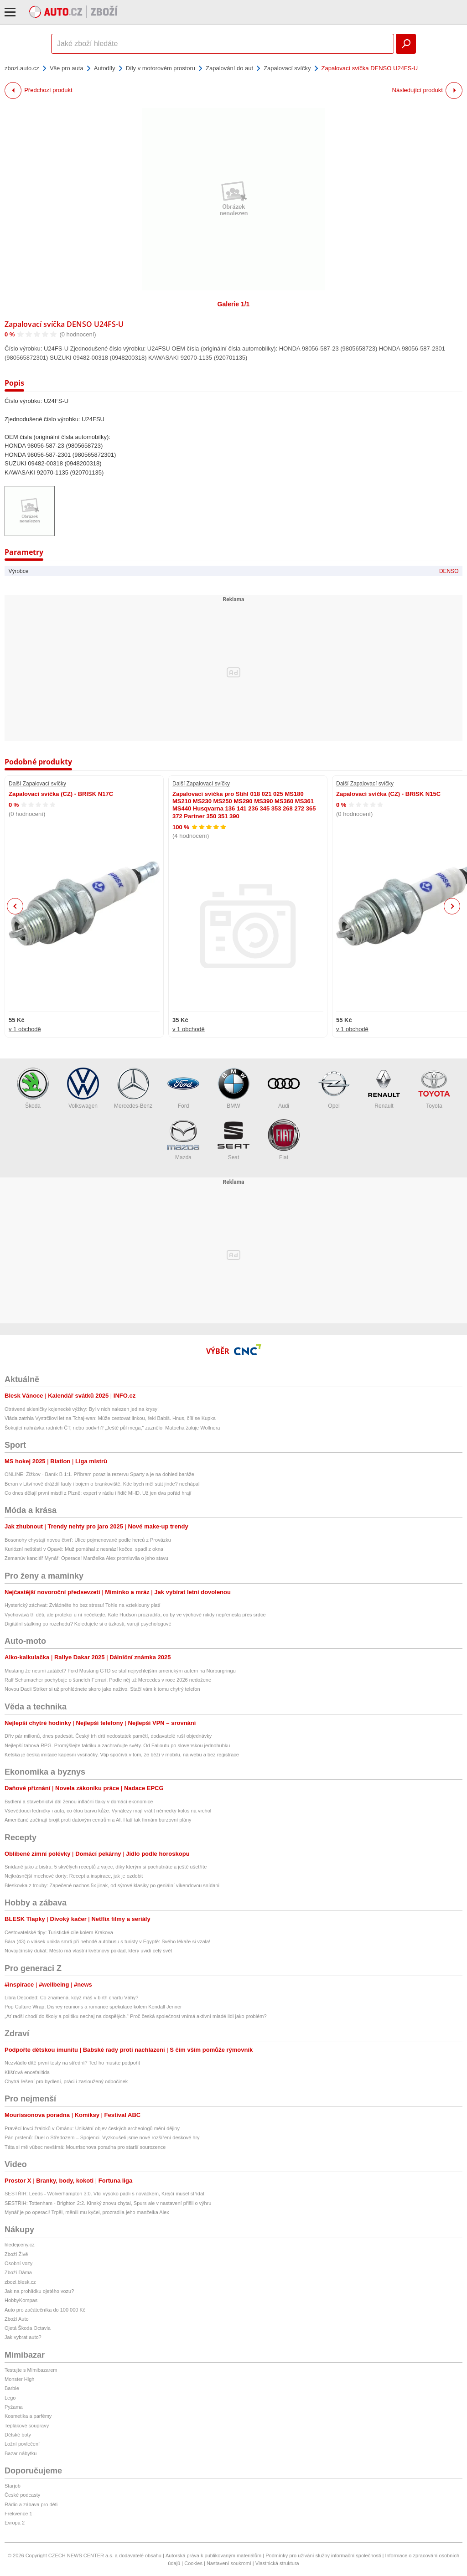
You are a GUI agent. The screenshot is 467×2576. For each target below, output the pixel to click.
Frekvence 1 (18, 2513)
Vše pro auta (66, 68)
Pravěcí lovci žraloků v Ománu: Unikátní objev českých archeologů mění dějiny (92, 2128)
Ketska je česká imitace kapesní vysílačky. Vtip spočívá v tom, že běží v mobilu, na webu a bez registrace (122, 1754)
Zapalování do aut (229, 68)
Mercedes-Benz (133, 1088)
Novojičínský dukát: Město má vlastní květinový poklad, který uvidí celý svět (88, 1950)
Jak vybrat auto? (23, 2337)
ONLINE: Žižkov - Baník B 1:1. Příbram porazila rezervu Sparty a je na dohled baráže (99, 1474)
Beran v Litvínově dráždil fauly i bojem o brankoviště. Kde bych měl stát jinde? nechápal (102, 1484)
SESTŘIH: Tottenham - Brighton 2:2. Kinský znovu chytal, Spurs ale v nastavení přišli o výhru (108, 2203)
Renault (384, 1088)
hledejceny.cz (20, 2244)
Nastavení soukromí (229, 2563)
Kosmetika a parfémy (28, 2416)
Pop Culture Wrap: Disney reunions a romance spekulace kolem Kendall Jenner (93, 2006)
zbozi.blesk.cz (20, 2282)
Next (452, 906)
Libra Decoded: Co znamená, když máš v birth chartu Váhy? (71, 1997)
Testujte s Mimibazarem (31, 2370)
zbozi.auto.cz (22, 68)
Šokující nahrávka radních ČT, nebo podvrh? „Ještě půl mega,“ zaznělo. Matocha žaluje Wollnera (112, 1427)
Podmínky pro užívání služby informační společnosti (323, 2555)
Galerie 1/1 (234, 304)
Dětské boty (18, 2434)
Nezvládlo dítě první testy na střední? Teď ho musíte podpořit (72, 2062)
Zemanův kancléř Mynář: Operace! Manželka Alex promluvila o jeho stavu (86, 1558)
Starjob (13, 2485)
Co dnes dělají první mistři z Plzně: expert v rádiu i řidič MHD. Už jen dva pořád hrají (98, 1493)
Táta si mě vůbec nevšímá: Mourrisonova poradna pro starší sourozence (85, 2147)
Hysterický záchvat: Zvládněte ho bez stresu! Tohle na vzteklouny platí (83, 1605)
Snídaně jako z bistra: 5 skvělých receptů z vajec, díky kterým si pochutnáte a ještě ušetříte (106, 1866)
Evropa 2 (15, 2522)
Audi (284, 1088)
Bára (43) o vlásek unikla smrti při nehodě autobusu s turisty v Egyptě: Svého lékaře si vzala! (107, 1941)
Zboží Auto (17, 2319)
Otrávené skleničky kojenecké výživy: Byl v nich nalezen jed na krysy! (82, 1409)
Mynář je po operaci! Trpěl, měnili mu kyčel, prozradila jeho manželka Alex (87, 2212)
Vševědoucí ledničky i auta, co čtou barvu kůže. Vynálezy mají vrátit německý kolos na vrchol (108, 1810)
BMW (233, 1088)
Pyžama (14, 2407)
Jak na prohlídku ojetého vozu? (39, 2291)
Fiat (284, 1140)
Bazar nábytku (20, 2453)
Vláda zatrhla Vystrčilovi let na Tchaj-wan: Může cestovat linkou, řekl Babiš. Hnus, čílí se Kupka (110, 1418)
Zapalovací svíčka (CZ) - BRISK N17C (61, 793)
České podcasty (22, 2495)
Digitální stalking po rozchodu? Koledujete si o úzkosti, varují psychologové (88, 1623)
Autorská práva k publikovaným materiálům (213, 2555)
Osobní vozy (18, 2263)
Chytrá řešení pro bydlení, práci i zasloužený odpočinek (66, 2081)
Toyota (434, 1088)
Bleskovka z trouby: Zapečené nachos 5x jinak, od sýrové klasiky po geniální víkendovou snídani (112, 1885)
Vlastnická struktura (277, 2563)
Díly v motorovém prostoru (160, 68)
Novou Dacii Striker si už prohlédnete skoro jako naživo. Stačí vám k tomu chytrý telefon (102, 1689)
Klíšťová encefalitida (27, 2072)
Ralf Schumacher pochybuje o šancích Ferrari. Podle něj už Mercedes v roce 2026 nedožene (108, 1680)
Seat (233, 1140)
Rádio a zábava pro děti (31, 2504)
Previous (15, 906)
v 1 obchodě (25, 1029)
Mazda (183, 1140)
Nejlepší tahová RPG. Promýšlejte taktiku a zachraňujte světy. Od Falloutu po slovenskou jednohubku (117, 1745)
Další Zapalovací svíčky (37, 783)
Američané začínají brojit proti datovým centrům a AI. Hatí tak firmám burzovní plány (98, 1819)
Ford (183, 1088)
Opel (334, 1088)
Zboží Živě (16, 2254)
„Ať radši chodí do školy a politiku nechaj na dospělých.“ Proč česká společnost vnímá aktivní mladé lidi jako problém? (136, 2016)
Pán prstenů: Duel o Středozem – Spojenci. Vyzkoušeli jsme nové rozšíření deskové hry (102, 2137)
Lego (10, 2397)
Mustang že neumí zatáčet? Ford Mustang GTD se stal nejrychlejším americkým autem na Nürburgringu (120, 1670)
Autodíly (104, 68)
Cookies (193, 2563)
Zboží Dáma (18, 2272)
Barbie (12, 2388)
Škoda (33, 1088)
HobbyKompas (21, 2300)
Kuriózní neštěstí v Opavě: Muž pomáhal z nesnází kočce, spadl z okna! (85, 1549)
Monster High (19, 2379)
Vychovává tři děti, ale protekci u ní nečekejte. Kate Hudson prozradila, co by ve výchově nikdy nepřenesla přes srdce (135, 1614)
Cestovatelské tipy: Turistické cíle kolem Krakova (59, 1932)
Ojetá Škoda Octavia (28, 2328)
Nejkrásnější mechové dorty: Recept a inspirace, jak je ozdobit (74, 1876)
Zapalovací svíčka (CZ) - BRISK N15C (388, 793)
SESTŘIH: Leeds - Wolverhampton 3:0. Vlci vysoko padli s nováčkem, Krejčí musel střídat (104, 2193)
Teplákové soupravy (27, 2425)
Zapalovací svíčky (287, 68)
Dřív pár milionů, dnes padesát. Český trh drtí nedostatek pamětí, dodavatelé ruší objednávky (108, 1736)
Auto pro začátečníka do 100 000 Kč (45, 2310)
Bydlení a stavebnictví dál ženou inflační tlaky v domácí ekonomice (79, 1801)
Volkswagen (83, 1088)
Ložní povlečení (22, 2444)
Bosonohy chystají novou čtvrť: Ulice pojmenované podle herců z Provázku (88, 1540)
